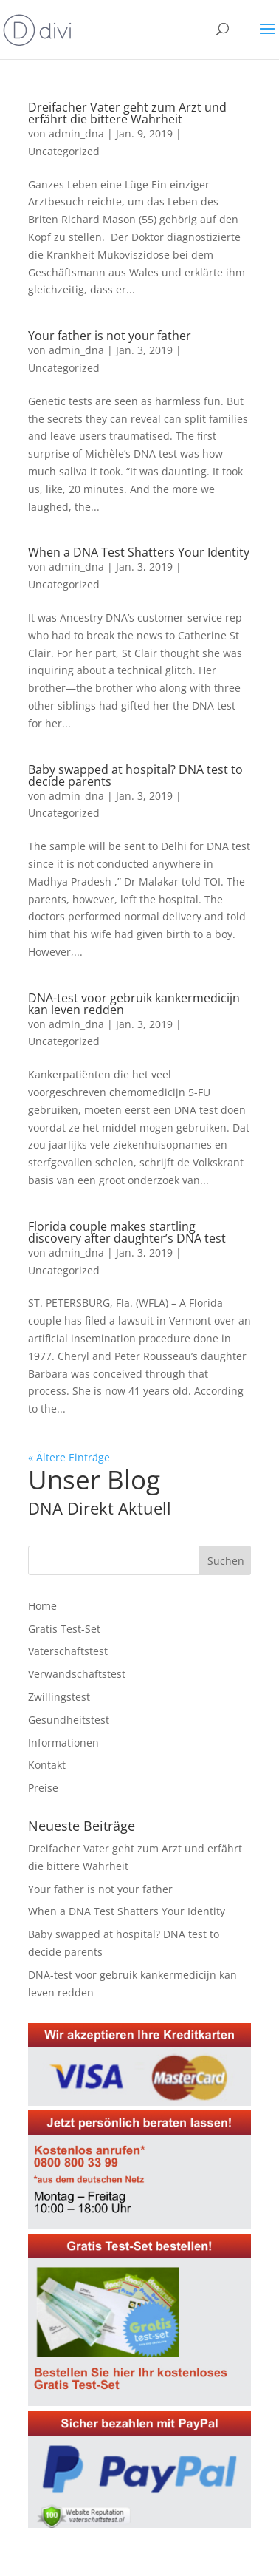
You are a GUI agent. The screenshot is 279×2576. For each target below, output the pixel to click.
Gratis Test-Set (64, 1629)
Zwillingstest (59, 1697)
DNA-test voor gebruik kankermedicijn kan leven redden (134, 1004)
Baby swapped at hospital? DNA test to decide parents (135, 775)
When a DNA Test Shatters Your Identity (138, 552)
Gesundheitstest (68, 1720)
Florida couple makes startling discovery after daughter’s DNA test (127, 1232)
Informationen (63, 1743)
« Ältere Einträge (69, 1457)
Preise (43, 1788)
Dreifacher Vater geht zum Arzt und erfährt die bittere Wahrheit (127, 113)
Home (42, 1606)
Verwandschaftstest (76, 1674)
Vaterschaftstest (68, 1651)
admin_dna (76, 133)
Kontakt (47, 1765)
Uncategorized (64, 151)
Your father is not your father (109, 335)
